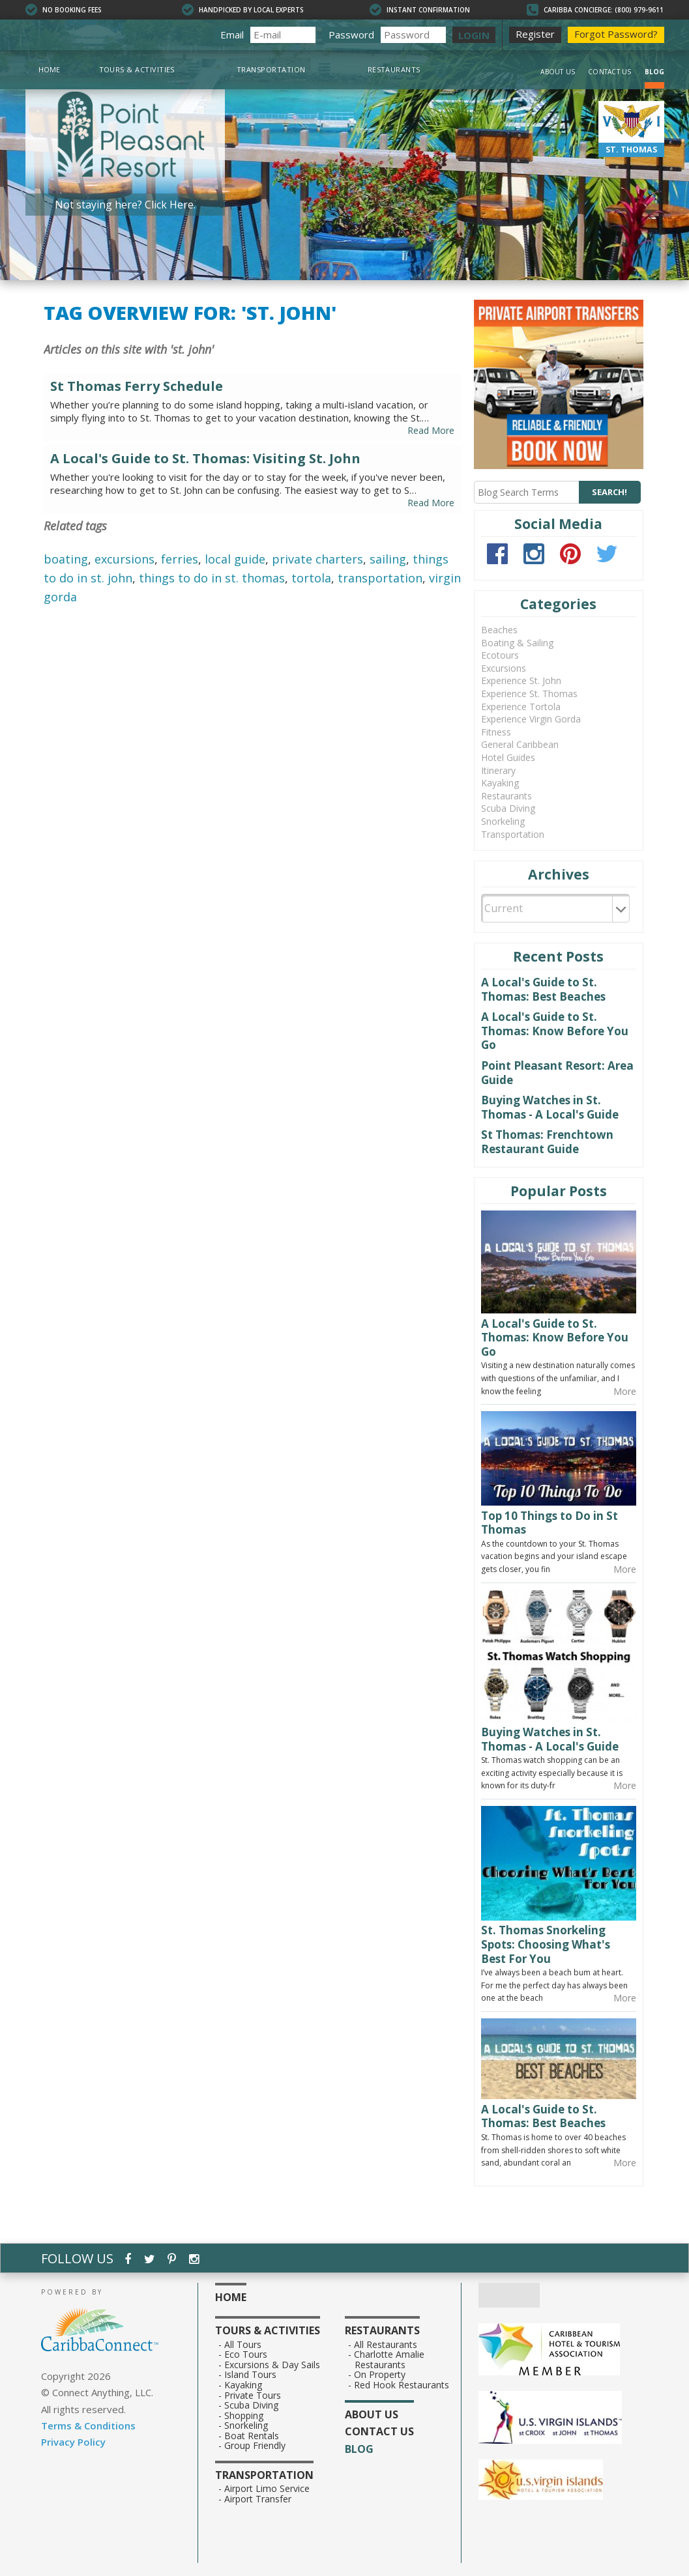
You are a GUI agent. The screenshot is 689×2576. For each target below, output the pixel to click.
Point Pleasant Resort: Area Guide (557, 1072)
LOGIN (474, 35)
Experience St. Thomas (529, 693)
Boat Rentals (252, 2436)
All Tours (243, 2345)
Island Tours (250, 2374)
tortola (311, 578)
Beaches (499, 629)
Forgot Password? (616, 33)
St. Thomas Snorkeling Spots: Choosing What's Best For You (545, 1944)
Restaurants (394, 69)
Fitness (496, 732)
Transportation (271, 69)
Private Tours (253, 2395)
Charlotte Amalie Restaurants (389, 2359)
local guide (235, 559)
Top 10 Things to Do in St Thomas (549, 1523)
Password (351, 34)
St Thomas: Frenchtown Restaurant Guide (547, 1141)
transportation (380, 578)
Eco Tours (246, 2354)
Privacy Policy (73, 2441)
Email (232, 34)
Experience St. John (521, 680)
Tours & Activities (137, 69)
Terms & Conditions (88, 2425)
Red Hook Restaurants (402, 2385)
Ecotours (500, 655)
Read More (430, 430)
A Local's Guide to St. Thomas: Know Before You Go (554, 1030)
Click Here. (170, 205)
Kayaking (500, 783)
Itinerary (498, 770)
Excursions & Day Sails (272, 2365)
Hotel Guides (508, 757)
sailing (388, 559)
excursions (124, 559)
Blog (654, 71)
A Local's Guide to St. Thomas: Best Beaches (543, 989)
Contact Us (609, 71)
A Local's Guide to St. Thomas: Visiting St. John (205, 458)
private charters (317, 559)
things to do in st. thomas (212, 578)
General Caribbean (520, 744)
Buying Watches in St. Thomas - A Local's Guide (550, 1107)
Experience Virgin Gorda (531, 719)
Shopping (244, 2416)
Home (49, 69)
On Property (380, 2374)
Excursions (503, 668)
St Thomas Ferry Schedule (136, 386)
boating (66, 559)
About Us (557, 71)
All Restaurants (386, 2345)
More (624, 1391)
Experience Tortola (521, 706)
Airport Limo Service (267, 2488)
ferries (179, 559)
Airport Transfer (258, 2499)
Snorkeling (503, 821)
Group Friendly (255, 2445)
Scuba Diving (508, 808)
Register (535, 33)
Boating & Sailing (517, 643)
